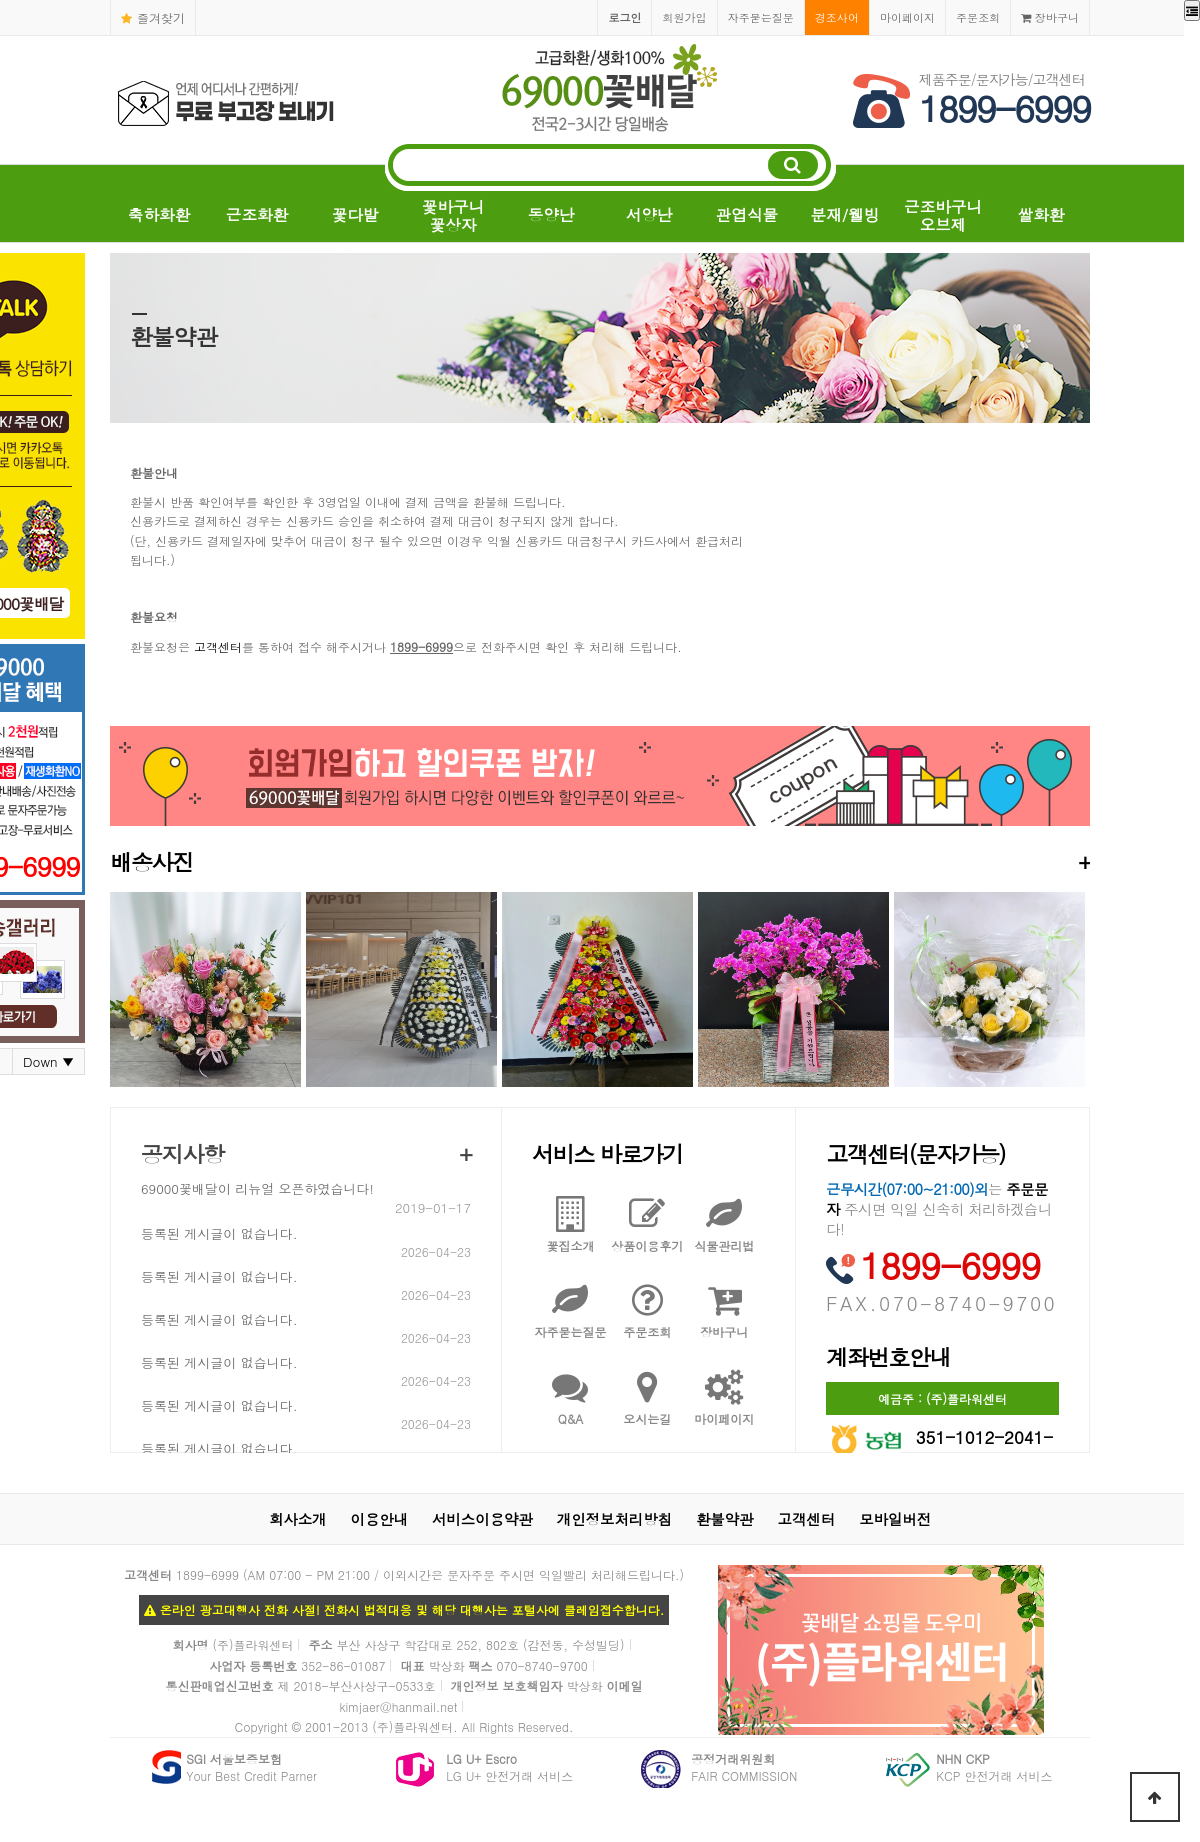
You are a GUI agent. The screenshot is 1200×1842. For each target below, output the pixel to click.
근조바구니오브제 (943, 215)
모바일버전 (895, 1519)
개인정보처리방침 (614, 1519)
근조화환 (257, 214)
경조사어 (837, 17)
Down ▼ (48, 1061)
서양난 (649, 214)
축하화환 (159, 214)
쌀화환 (1041, 214)
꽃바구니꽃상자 (453, 215)
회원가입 (684, 17)
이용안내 (380, 1519)
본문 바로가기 (0, 0)
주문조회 (978, 17)
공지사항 (182, 1153)
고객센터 (218, 646)
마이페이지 (907, 17)
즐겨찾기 (153, 17)
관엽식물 (747, 214)
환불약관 (725, 1519)
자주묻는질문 (761, 17)
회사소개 (298, 1519)
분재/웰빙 (845, 214)
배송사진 (600, 861)
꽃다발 (355, 214)
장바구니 (1050, 17)
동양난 (551, 214)
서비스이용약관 (482, 1519)
